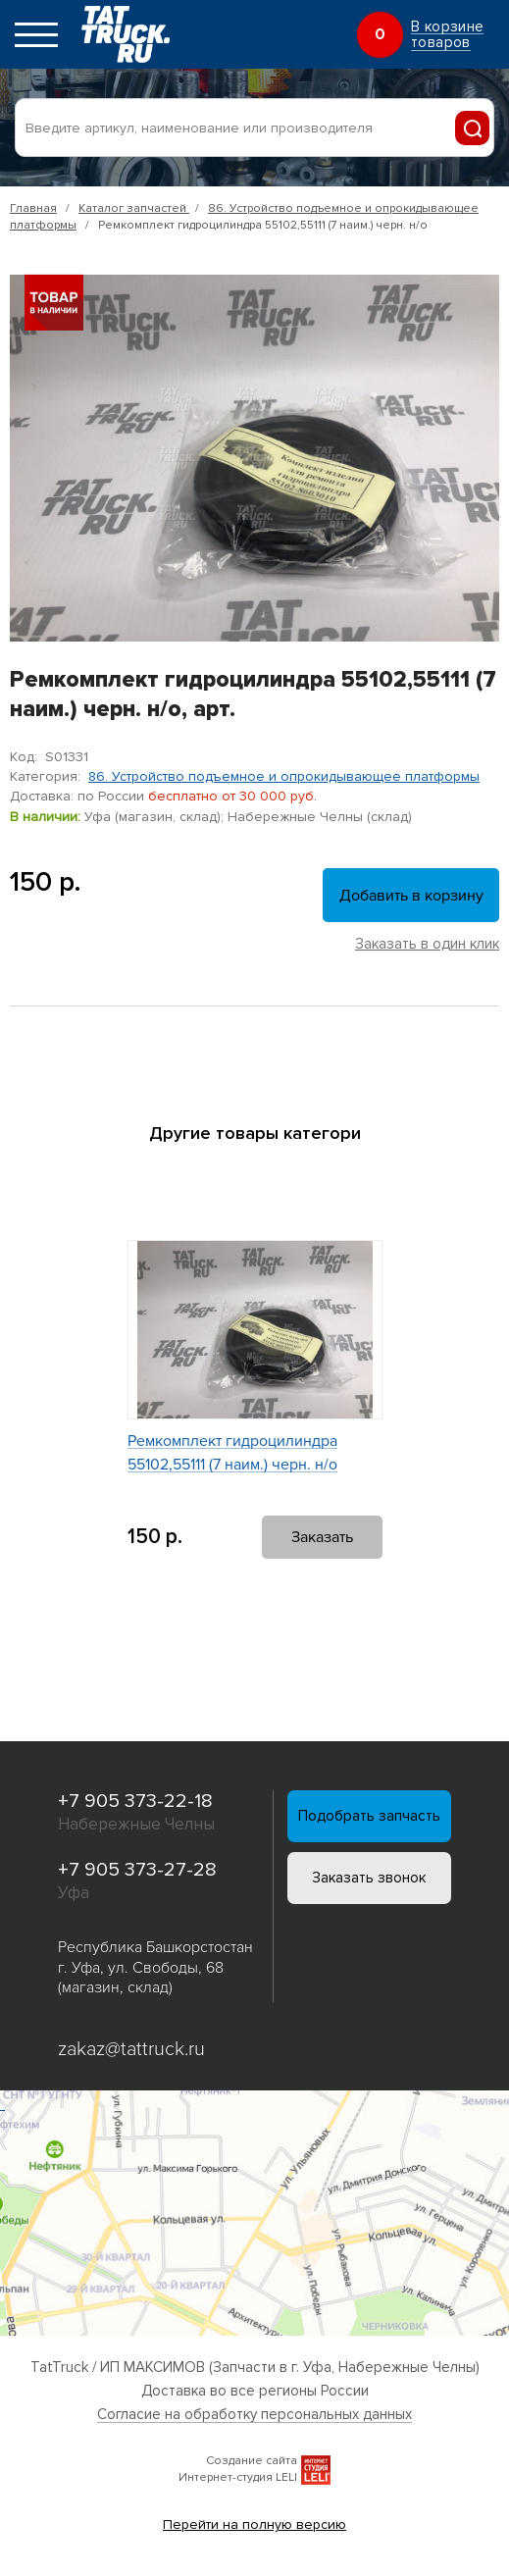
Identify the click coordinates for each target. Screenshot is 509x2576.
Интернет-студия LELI (237, 2477)
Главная (33, 208)
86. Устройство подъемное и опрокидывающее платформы (284, 776)
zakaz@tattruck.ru (132, 2049)
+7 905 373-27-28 (138, 1869)
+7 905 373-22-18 (136, 1801)
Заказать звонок (370, 1880)
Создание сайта (251, 2460)
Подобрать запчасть (370, 1817)
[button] (237, 1180)
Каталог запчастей (133, 208)
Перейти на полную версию (254, 2524)
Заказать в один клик (427, 944)
